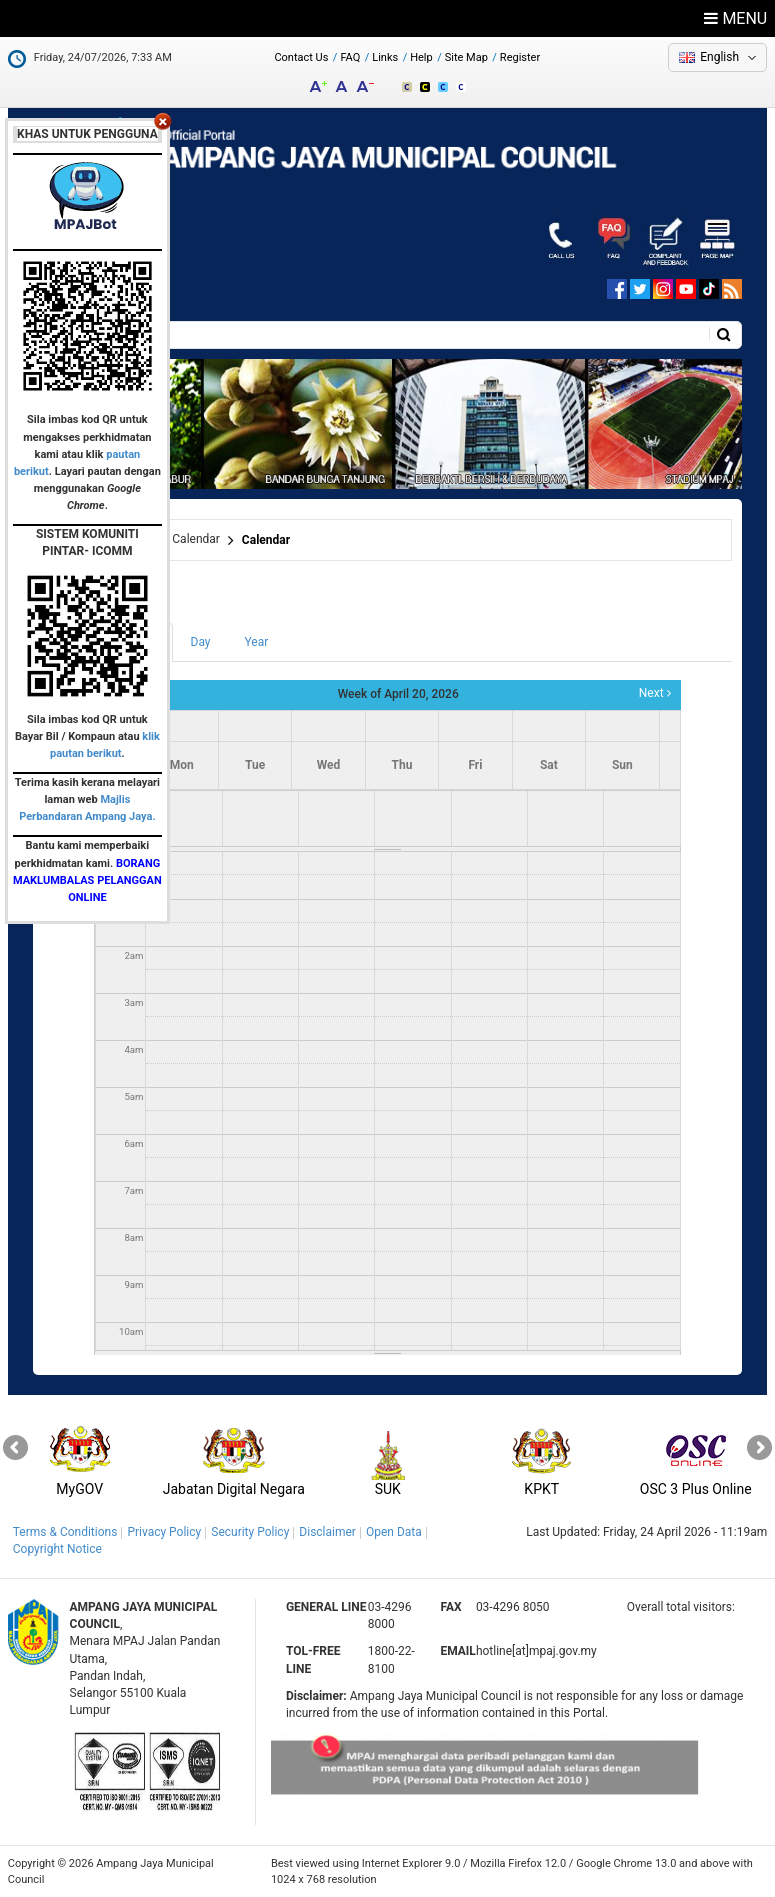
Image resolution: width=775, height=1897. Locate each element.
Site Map (466, 57)
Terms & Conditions (65, 1532)
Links (385, 57)
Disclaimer (327, 1532)
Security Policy (250, 1532)
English (719, 57)
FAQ (350, 57)
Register (520, 57)
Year (257, 642)
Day (201, 642)
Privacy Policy (164, 1532)
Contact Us (301, 57)
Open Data (394, 1532)
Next (655, 693)
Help (421, 57)
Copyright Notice (57, 1549)
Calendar (266, 540)
